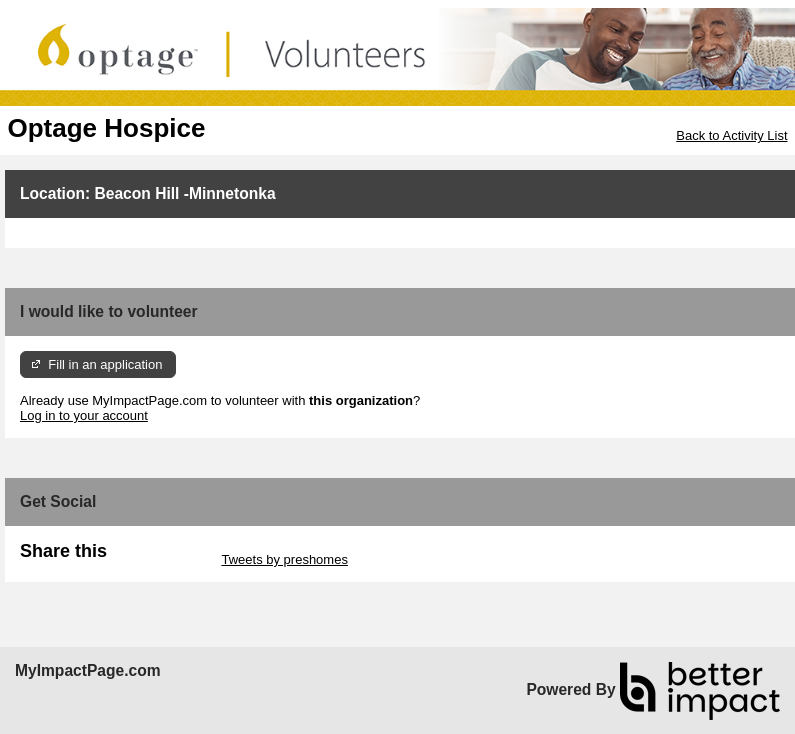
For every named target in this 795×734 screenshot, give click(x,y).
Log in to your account (84, 415)
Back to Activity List (731, 135)
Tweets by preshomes (284, 559)
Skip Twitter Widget (162, 559)
